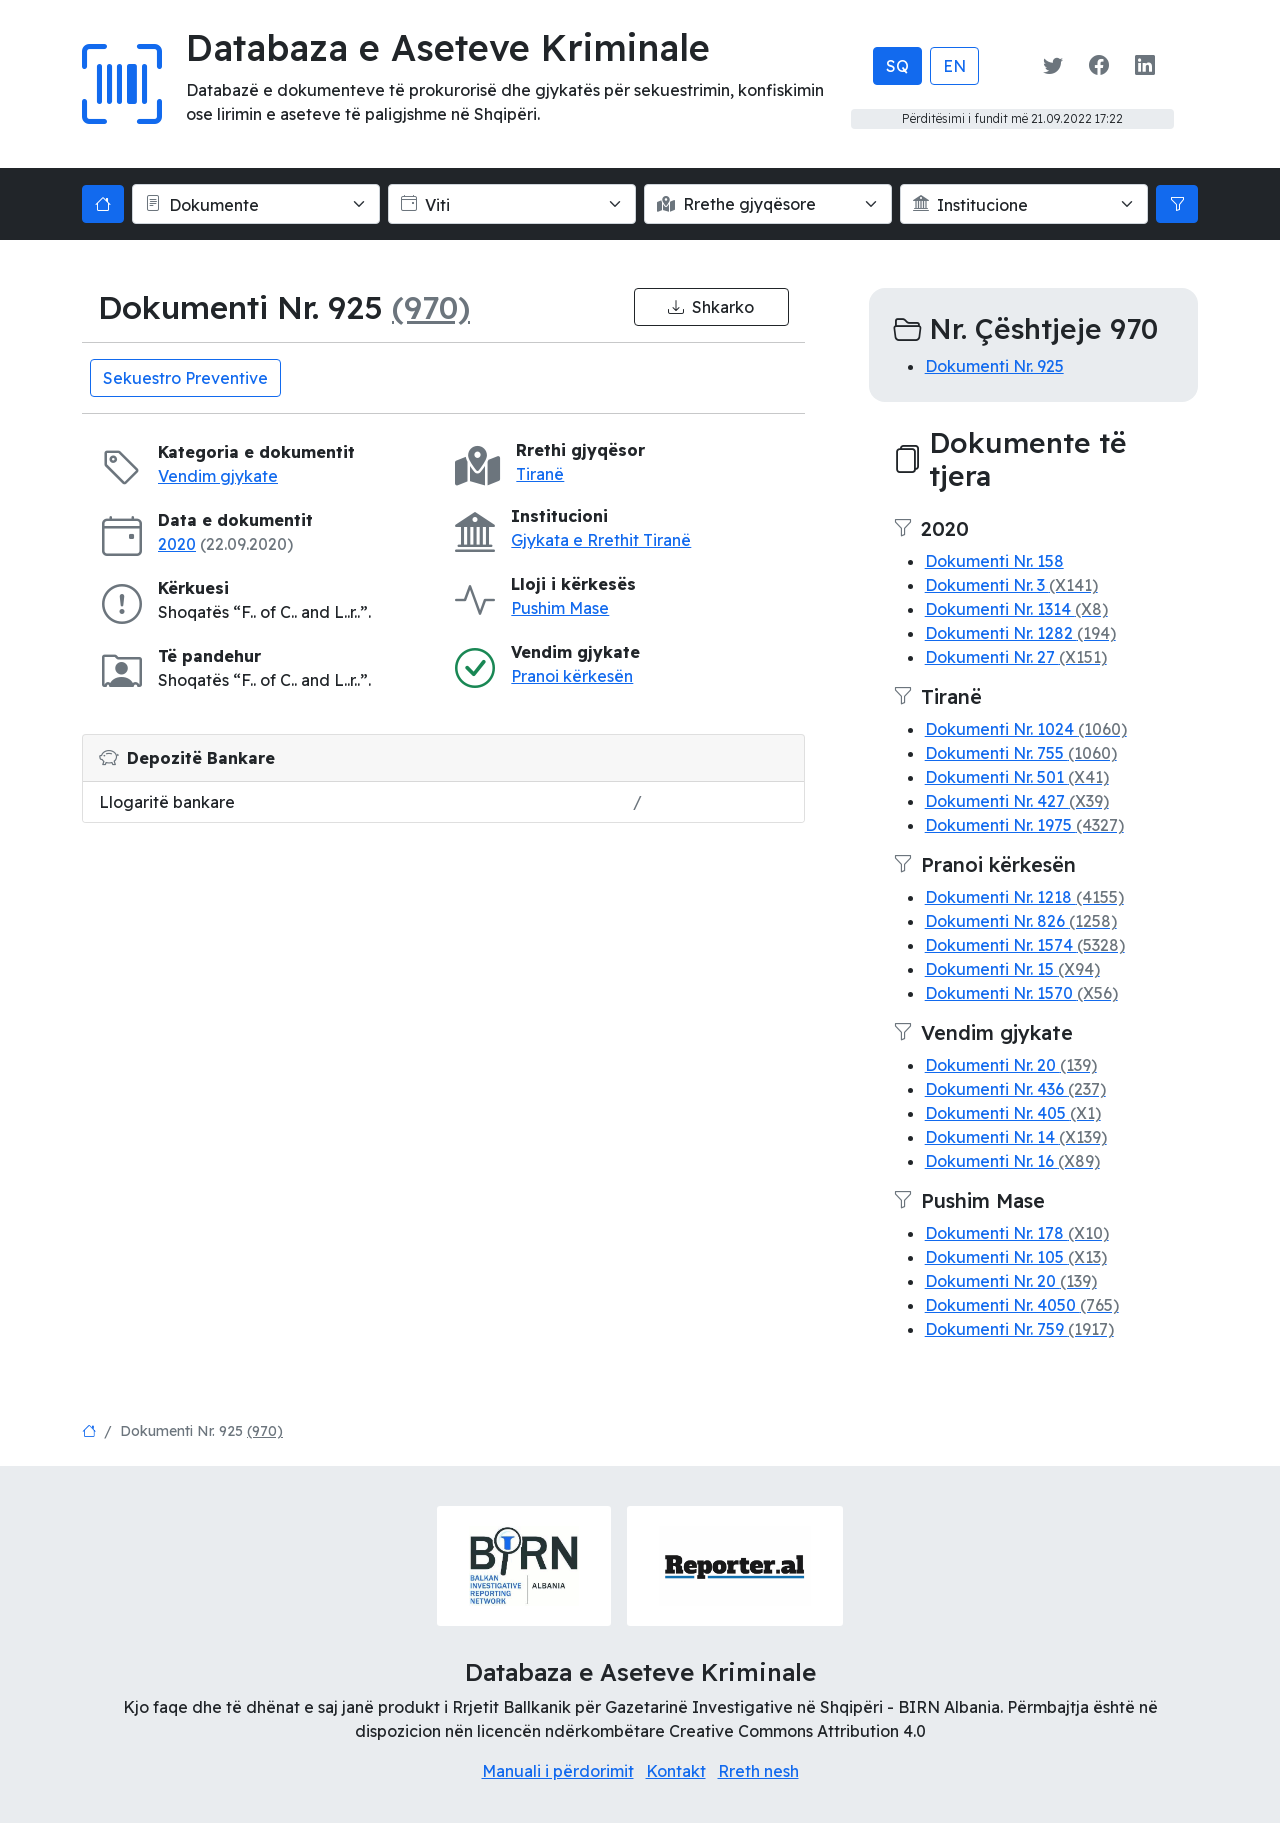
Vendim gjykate (218, 476)
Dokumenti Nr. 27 (1016, 657)
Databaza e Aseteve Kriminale (448, 47)
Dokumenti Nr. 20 (1011, 1065)
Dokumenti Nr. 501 (1017, 777)
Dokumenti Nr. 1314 (1016, 609)
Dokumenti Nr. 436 (1015, 1089)
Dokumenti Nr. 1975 (1024, 825)
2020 (177, 544)
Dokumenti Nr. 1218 (1024, 897)
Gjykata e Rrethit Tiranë (601, 540)
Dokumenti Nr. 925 (994, 366)
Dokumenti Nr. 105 (1016, 1257)
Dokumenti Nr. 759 (1019, 1329)
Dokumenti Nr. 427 (1017, 801)
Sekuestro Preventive (185, 378)
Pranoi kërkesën (572, 676)
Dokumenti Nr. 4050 (1022, 1305)
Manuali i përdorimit (558, 1771)
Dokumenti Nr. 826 (1021, 921)
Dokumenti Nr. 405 (1013, 1113)
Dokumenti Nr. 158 (994, 561)
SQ (897, 66)
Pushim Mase (560, 608)
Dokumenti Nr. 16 (1012, 1161)
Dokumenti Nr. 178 (1017, 1233)
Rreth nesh (758, 1771)
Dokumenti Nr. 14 (1016, 1137)
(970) (431, 307)
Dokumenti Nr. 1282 (1020, 633)
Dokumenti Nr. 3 (1011, 585)
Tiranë (540, 474)
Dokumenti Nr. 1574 (1025, 945)
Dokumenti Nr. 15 (1012, 969)
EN (954, 66)
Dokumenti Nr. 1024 (1026, 729)
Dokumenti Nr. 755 (1021, 753)
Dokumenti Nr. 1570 (1021, 993)
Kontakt (676, 1771)
